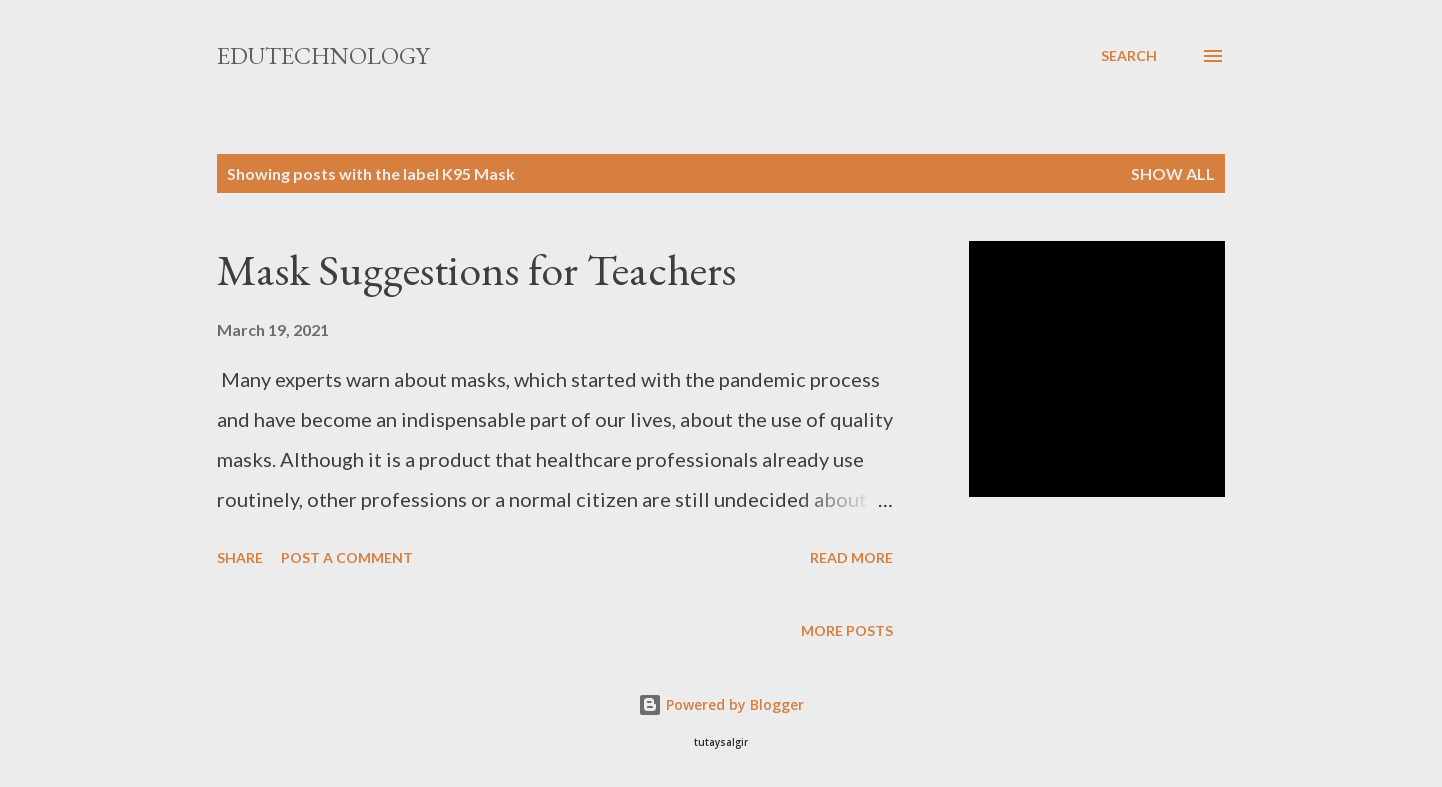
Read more (851, 557)
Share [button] (240, 557)
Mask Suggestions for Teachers (476, 269)
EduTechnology (323, 55)
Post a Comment (347, 557)
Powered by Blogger (721, 704)
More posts (847, 630)
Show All (1173, 173)
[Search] (1129, 56)
